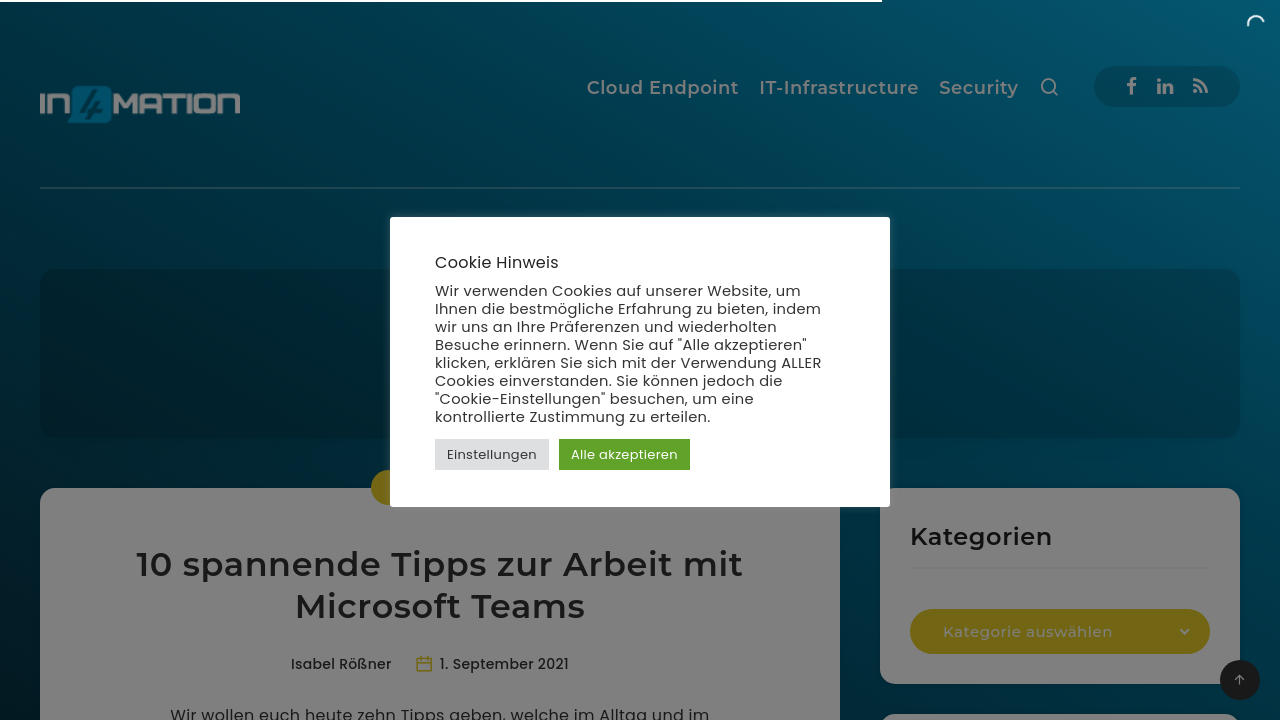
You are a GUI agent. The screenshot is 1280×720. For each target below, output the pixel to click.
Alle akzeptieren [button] (624, 454)
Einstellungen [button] (492, 454)
